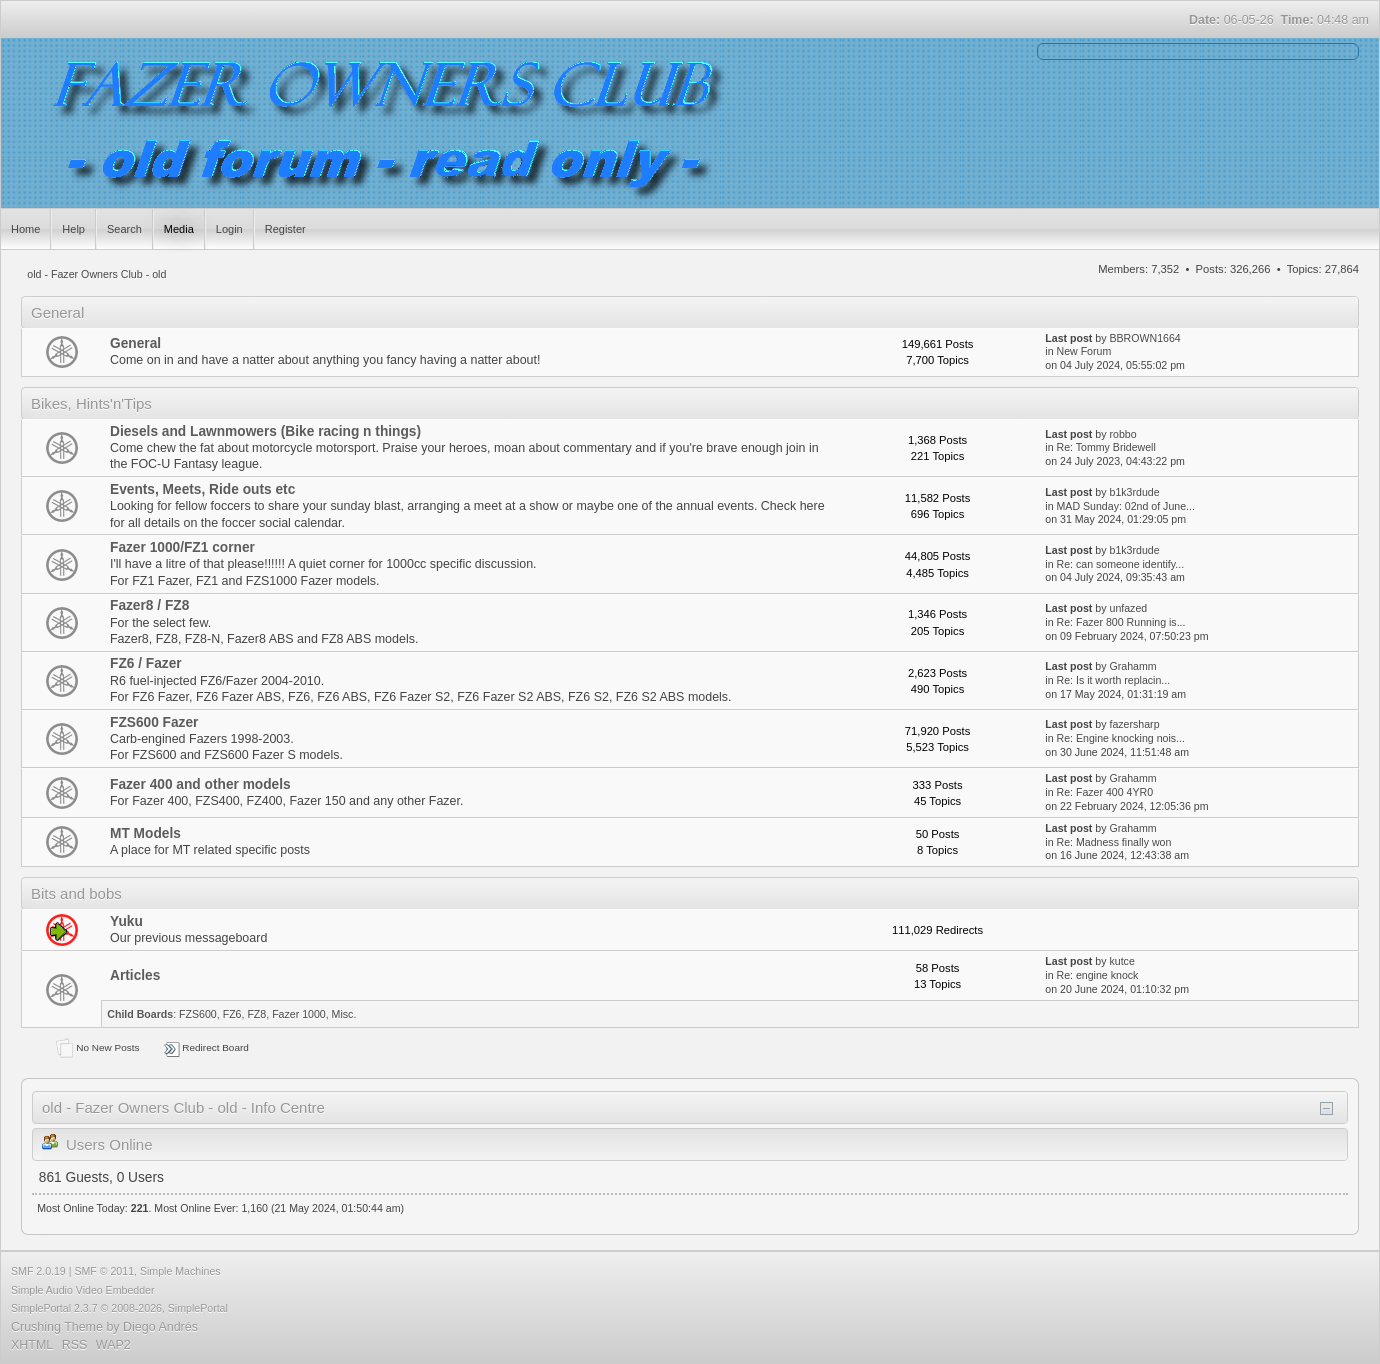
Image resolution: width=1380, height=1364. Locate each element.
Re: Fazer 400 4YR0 (1105, 792)
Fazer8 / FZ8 (149, 605)
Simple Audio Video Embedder (83, 1290)
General (135, 343)
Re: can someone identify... (1121, 564)
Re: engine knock (1098, 975)
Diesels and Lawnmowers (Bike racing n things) (265, 431)
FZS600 (198, 1014)
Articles (135, 975)
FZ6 (232, 1014)
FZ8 (256, 1014)
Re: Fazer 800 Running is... (1121, 622)
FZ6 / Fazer (146, 663)
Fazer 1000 (299, 1014)
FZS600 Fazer (154, 722)
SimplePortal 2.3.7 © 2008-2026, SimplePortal (119, 1308)
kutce (1121, 961)
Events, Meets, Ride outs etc (202, 489)
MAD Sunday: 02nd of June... (1126, 506)
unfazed (1128, 608)
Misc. (344, 1014)
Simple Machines (180, 1271)
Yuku (126, 921)
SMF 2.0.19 (38, 1271)
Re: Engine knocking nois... (1121, 738)
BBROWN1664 (1144, 338)
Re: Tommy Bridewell (1106, 447)
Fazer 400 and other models (200, 784)
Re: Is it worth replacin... (1114, 680)
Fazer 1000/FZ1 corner (182, 547)
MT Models (145, 833)
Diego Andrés (160, 1327)
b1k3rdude (1134, 492)
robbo (1122, 434)
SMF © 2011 (104, 1271)
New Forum (1084, 351)
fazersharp (1134, 724)
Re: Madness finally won (1114, 842)
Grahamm (1132, 666)
